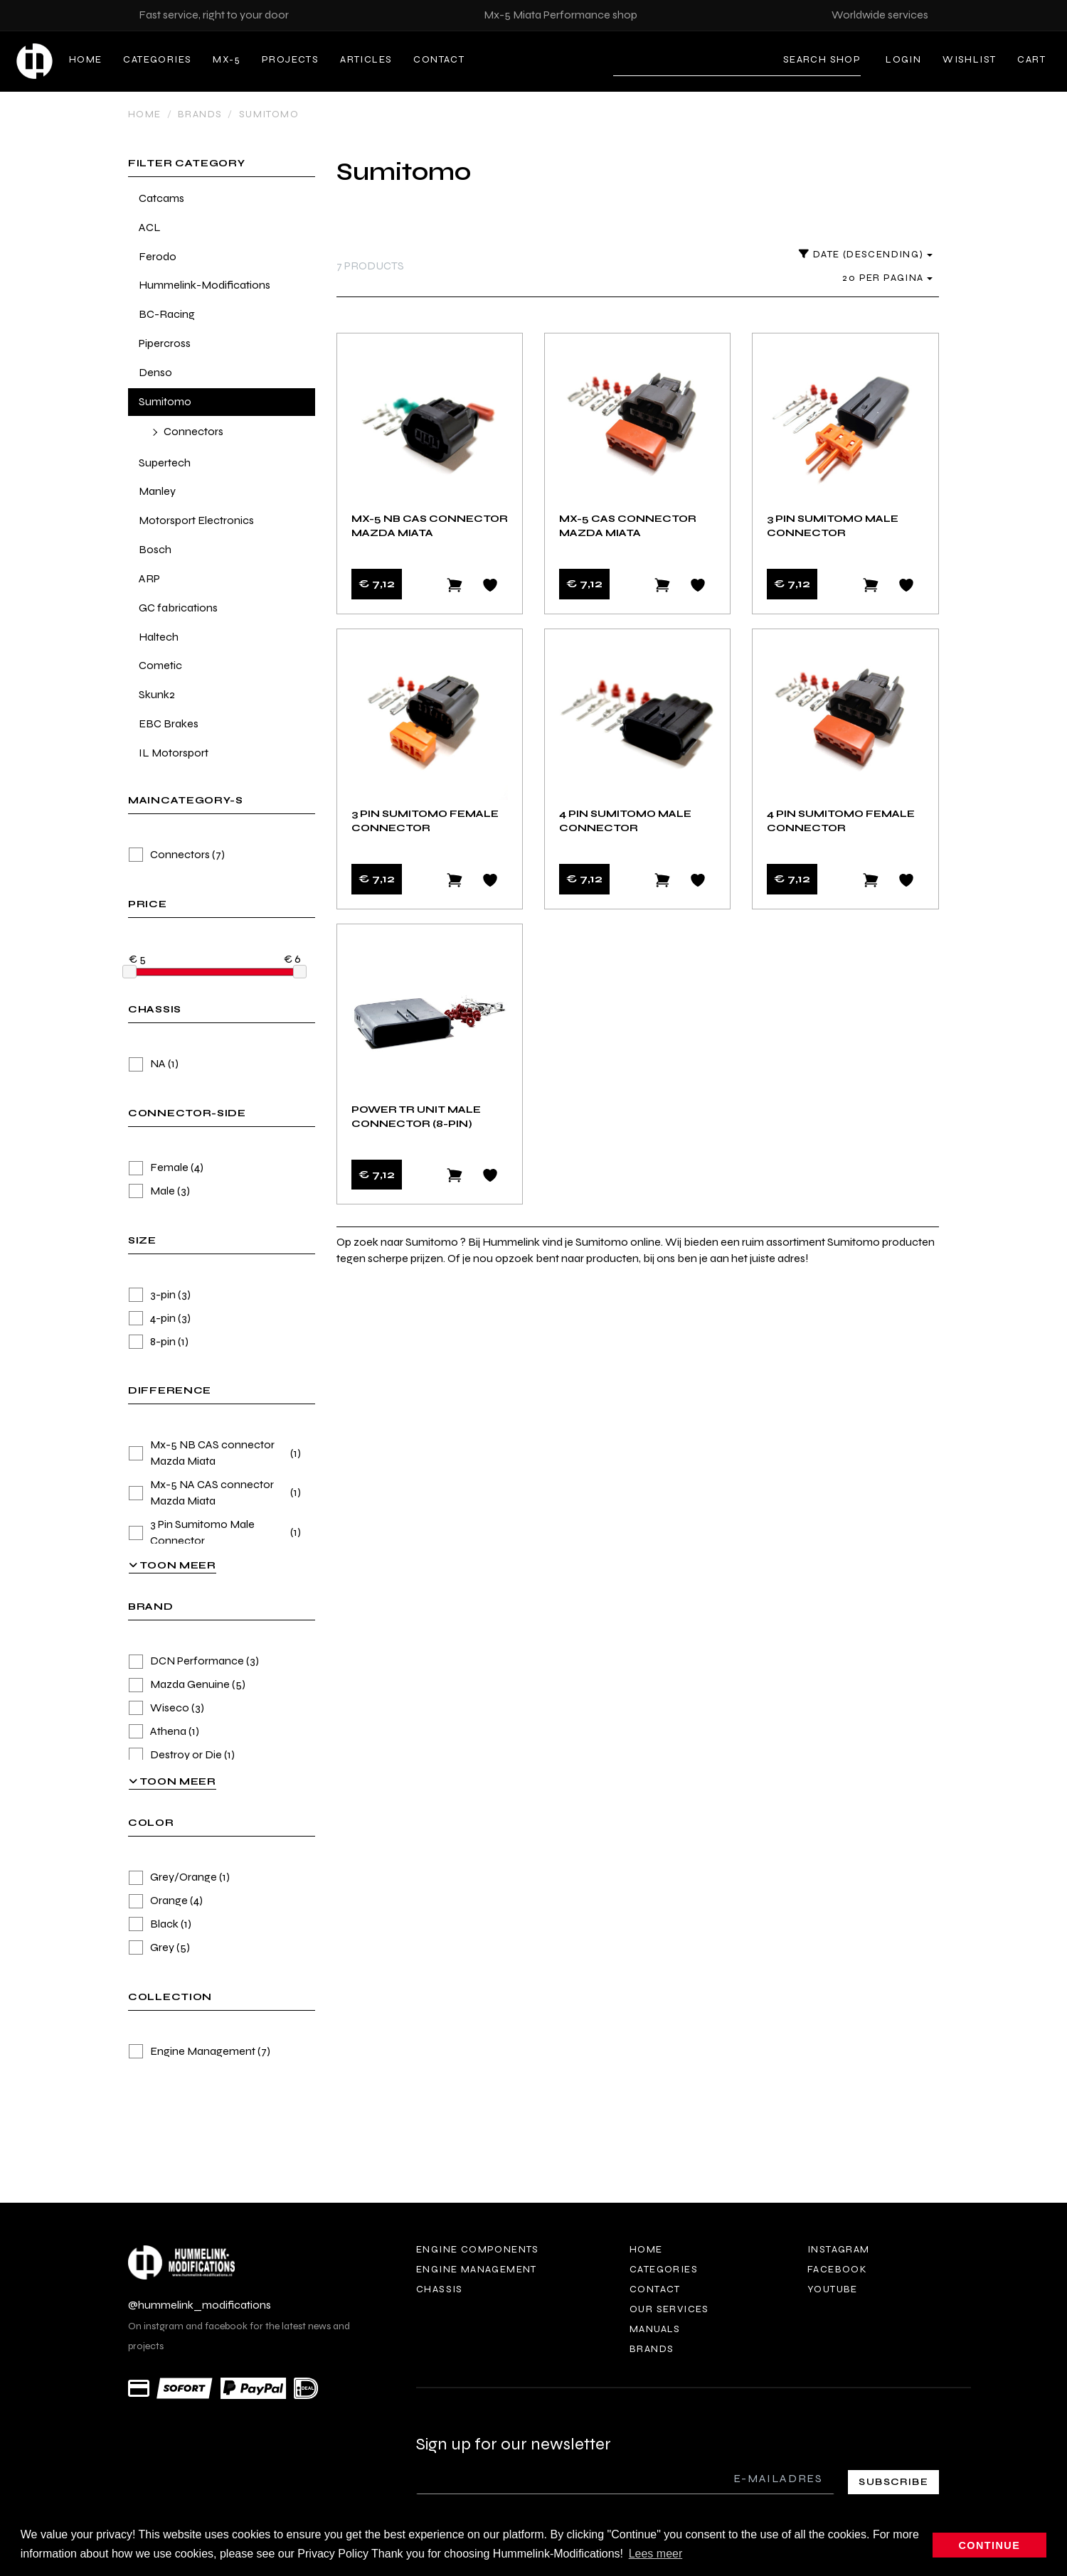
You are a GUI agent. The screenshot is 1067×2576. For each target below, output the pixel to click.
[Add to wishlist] (490, 585)
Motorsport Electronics (196, 520)
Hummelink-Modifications (204, 285)
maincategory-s (185, 801)
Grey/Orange (179, 1877)
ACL (150, 227)
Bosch (155, 549)
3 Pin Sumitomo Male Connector (215, 1532)
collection (170, 1997)
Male (159, 1191)
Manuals (655, 2329)
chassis (154, 1010)
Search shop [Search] (822, 59)
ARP (149, 578)
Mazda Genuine (187, 1685)
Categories (157, 59)
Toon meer (172, 1565)
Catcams (161, 198)
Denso (155, 372)
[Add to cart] (454, 585)
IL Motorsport (173, 752)
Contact (439, 59)
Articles (366, 59)
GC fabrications (178, 607)
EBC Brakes (168, 723)
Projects (290, 59)
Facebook (837, 2269)
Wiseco (166, 1708)
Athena (164, 1731)
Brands (200, 114)
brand (151, 1607)
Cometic (160, 665)
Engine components (477, 2249)
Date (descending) (866, 254)
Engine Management (199, 2051)
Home (85, 59)
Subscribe (893, 2482)
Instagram (838, 2249)
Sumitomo (269, 114)
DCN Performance (194, 1661)
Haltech (159, 636)
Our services (669, 2309)
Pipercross (165, 343)
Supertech (165, 462)
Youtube (832, 2289)
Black (160, 1924)
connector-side (187, 1113)
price (147, 904)
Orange (166, 1901)
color (151, 1823)
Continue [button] (990, 2545)
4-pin (160, 1318)
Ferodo (157, 256)
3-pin (160, 1295)
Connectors (193, 431)
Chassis (439, 2289)
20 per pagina (887, 278)
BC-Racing (167, 314)
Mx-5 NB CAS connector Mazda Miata (215, 1453)
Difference (169, 1391)
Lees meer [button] (656, 2554)
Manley (157, 491)
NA (154, 1064)
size (142, 1241)
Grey (159, 1948)
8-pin (159, 1342)
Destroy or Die (182, 1755)
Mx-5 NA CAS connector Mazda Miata (215, 1492)
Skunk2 (157, 694)
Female (166, 1168)
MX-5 (226, 59)
